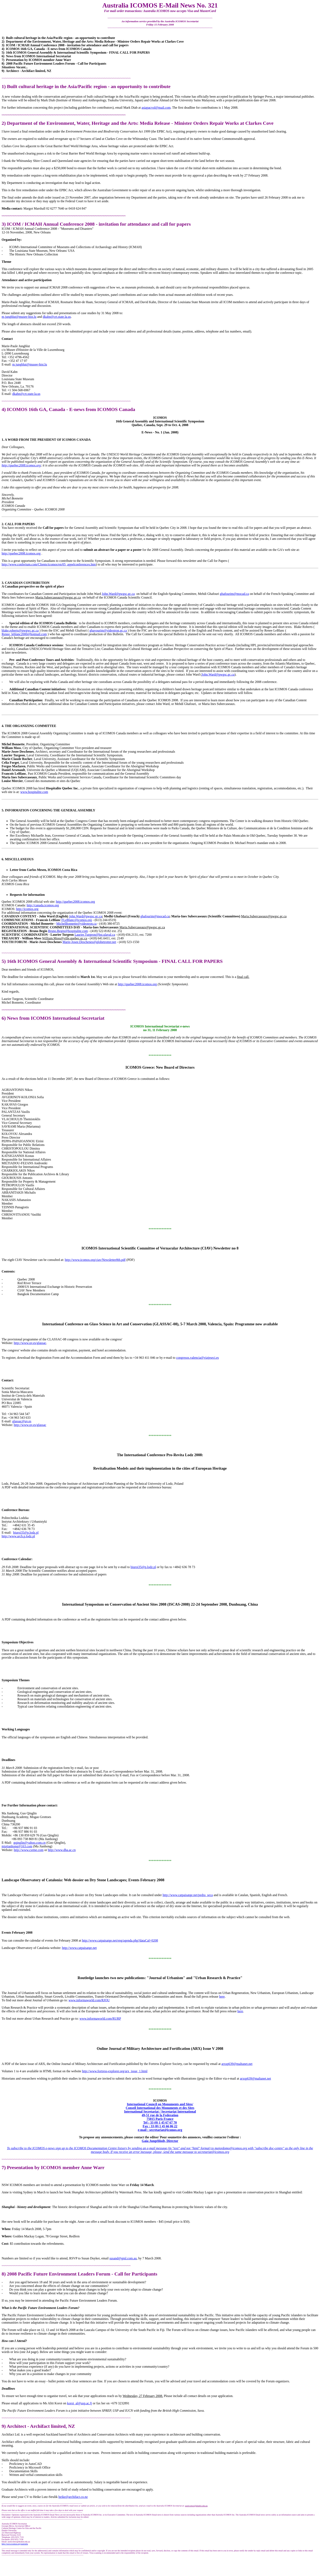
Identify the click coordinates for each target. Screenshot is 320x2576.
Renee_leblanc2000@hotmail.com (24, 634)
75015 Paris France (160, 2119)
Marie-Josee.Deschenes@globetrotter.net (89, 942)
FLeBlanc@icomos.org (76, 920)
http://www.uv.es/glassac (30, 1343)
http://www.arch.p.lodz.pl (18, 1536)
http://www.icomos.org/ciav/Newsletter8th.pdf (95, 1259)
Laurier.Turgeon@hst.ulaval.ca (94, 934)
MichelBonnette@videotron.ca (76, 923)
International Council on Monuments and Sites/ (160, 2104)
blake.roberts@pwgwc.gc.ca (20, 630)
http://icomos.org (27, 909)
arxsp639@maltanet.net (236, 2064)
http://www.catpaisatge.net (79, 1948)
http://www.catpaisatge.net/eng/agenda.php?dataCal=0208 (120, 1940)
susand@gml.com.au (123, 2258)
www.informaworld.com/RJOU (89, 2000)
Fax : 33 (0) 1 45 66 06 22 (160, 2126)
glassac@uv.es (21, 1421)
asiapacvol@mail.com (156, 107)
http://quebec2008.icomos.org (21, 465)
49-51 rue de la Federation (160, 2115)
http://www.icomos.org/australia (15, 2544)
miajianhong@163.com (17, 1846)
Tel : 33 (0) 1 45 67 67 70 (160, 2122)
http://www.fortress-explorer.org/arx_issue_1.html (115, 2071)
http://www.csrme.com (29, 1850)
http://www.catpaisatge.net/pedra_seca (188, 1895)
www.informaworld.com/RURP (100, 2018)
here (222, 1996)
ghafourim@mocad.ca (234, 593)
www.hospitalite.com (34, 792)
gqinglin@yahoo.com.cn (29, 1842)
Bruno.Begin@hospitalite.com (68, 931)
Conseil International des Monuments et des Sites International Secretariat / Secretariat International (160, 2109)
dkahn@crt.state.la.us (57, 316)
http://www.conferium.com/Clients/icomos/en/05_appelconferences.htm (49, 564)
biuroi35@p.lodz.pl (26, 1532)
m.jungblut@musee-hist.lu (19, 316)
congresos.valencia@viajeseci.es (197, 1357)
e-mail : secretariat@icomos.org (160, 2130)
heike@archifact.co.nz (73, 2497)
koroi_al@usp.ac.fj (79, 2403)
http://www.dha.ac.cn (62, 1850)
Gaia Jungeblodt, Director (160, 2141)
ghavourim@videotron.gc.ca (108, 630)
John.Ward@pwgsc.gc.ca (118, 593)
